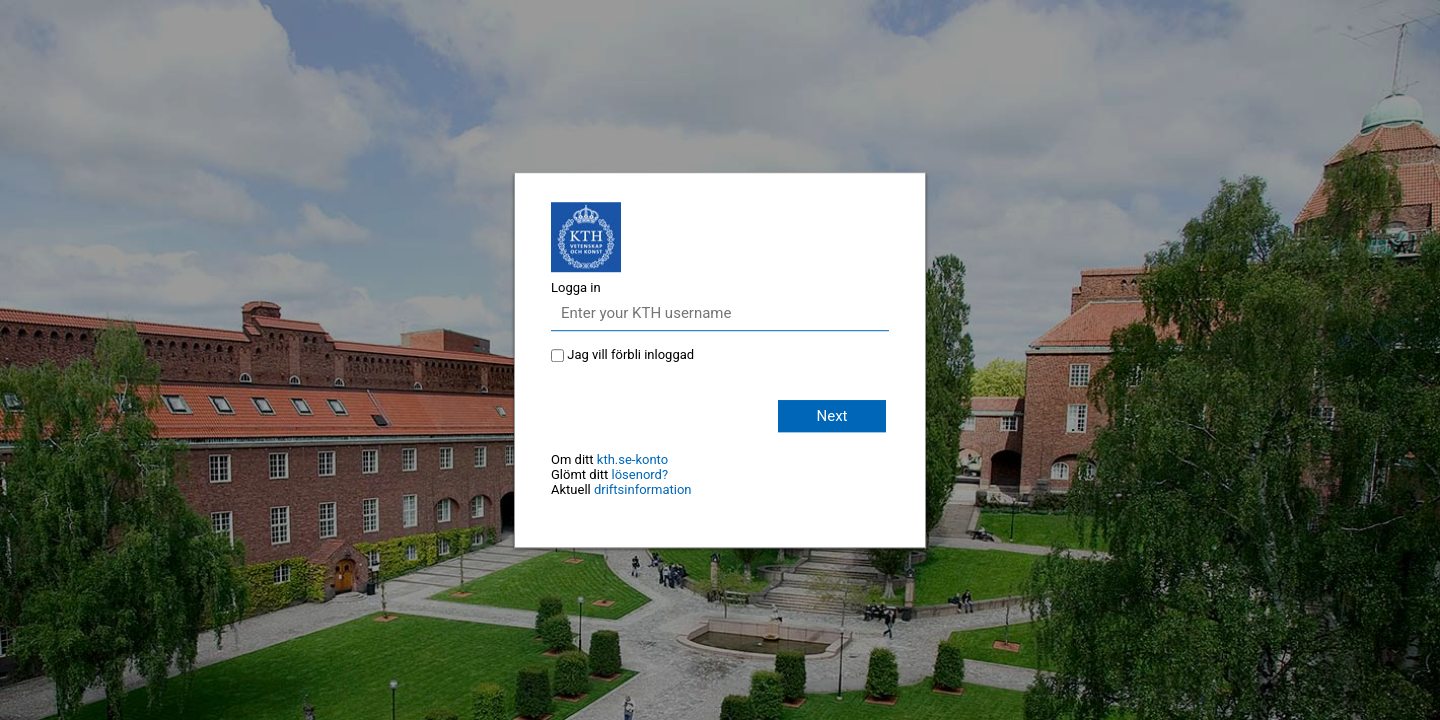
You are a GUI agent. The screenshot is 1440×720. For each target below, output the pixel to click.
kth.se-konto (632, 459)
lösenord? (640, 474)
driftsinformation (643, 489)
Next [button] (831, 416)
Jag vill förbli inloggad (630, 354)
